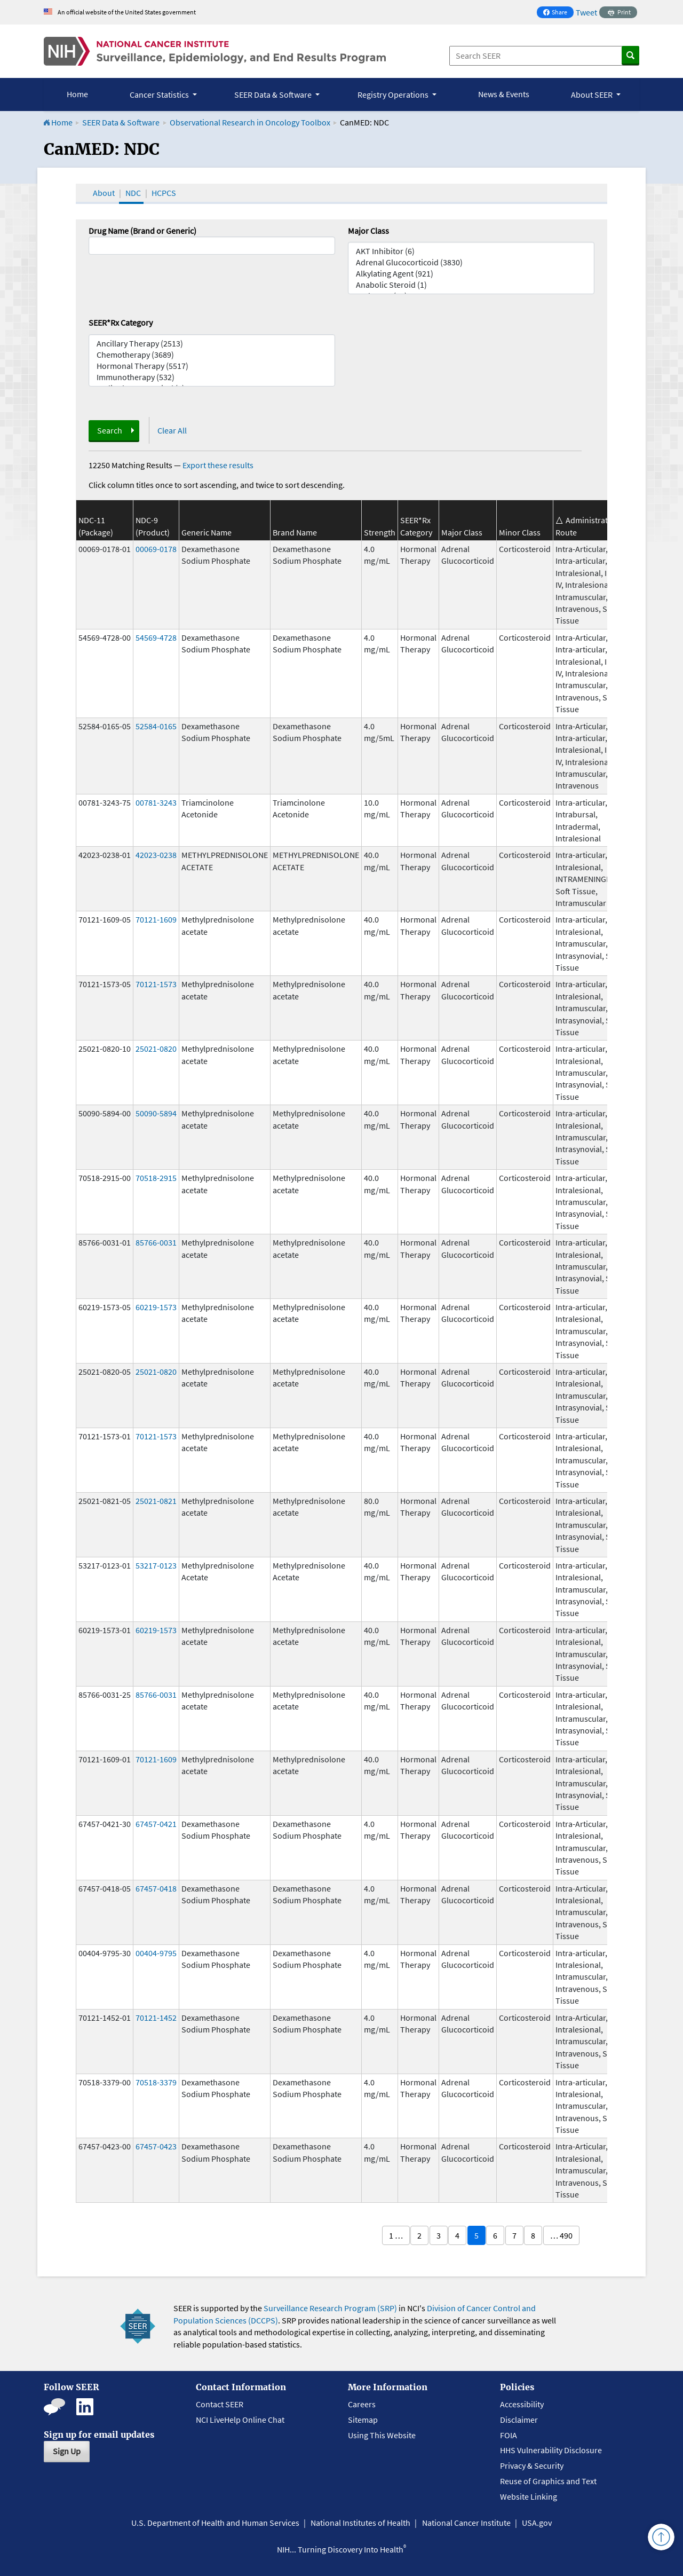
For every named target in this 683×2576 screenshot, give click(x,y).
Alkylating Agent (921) (471, 273)
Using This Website (382, 2435)
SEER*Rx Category (121, 322)
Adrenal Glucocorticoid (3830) (471, 262)
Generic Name (206, 532)
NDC (133, 192)
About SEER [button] (592, 94)
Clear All (172, 430)
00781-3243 (156, 802)
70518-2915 (156, 1177)
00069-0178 (156, 548)
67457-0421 (156, 1823)
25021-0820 (156, 1048)
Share (558, 13)
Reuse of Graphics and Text (548, 2481)
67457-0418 (156, 1888)
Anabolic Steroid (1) (471, 284)
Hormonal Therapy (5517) (212, 366)
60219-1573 (156, 1307)
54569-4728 (156, 637)
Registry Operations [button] (394, 94)
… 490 (561, 2235)
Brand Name (295, 532)
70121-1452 (156, 2017)
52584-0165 (156, 726)
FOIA (508, 2435)
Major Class (368, 230)
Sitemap (363, 2419)
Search (109, 430)
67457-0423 (156, 2146)
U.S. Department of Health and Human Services (215, 2522)
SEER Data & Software (121, 122)
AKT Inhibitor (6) (471, 251)
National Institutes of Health (360, 2522)
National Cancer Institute (466, 2522)
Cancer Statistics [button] (160, 94)
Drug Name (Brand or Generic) (142, 230)
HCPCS (164, 192)
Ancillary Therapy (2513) (212, 343)
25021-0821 (156, 1500)
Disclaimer (519, 2419)
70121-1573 (156, 984)
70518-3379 (156, 2082)
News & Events (503, 94)
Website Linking (528, 2496)
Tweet (586, 12)
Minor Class (520, 532)
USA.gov (537, 2522)
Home (77, 94)
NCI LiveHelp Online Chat (240, 2419)
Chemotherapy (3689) (212, 354)
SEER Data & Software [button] (273, 94)
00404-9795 (156, 1953)
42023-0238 (156, 854)
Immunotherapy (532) (212, 377)
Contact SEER (219, 2404)
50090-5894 (156, 1113)
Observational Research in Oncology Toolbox (250, 122)
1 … (396, 2235)
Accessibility (522, 2404)
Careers (362, 2404)
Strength (379, 532)
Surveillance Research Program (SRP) (330, 2308)
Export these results (217, 465)
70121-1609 (156, 919)
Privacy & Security (531, 2465)
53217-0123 (156, 1565)
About (104, 192)
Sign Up (67, 2451)
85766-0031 (156, 1242)
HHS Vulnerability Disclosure (551, 2450)
